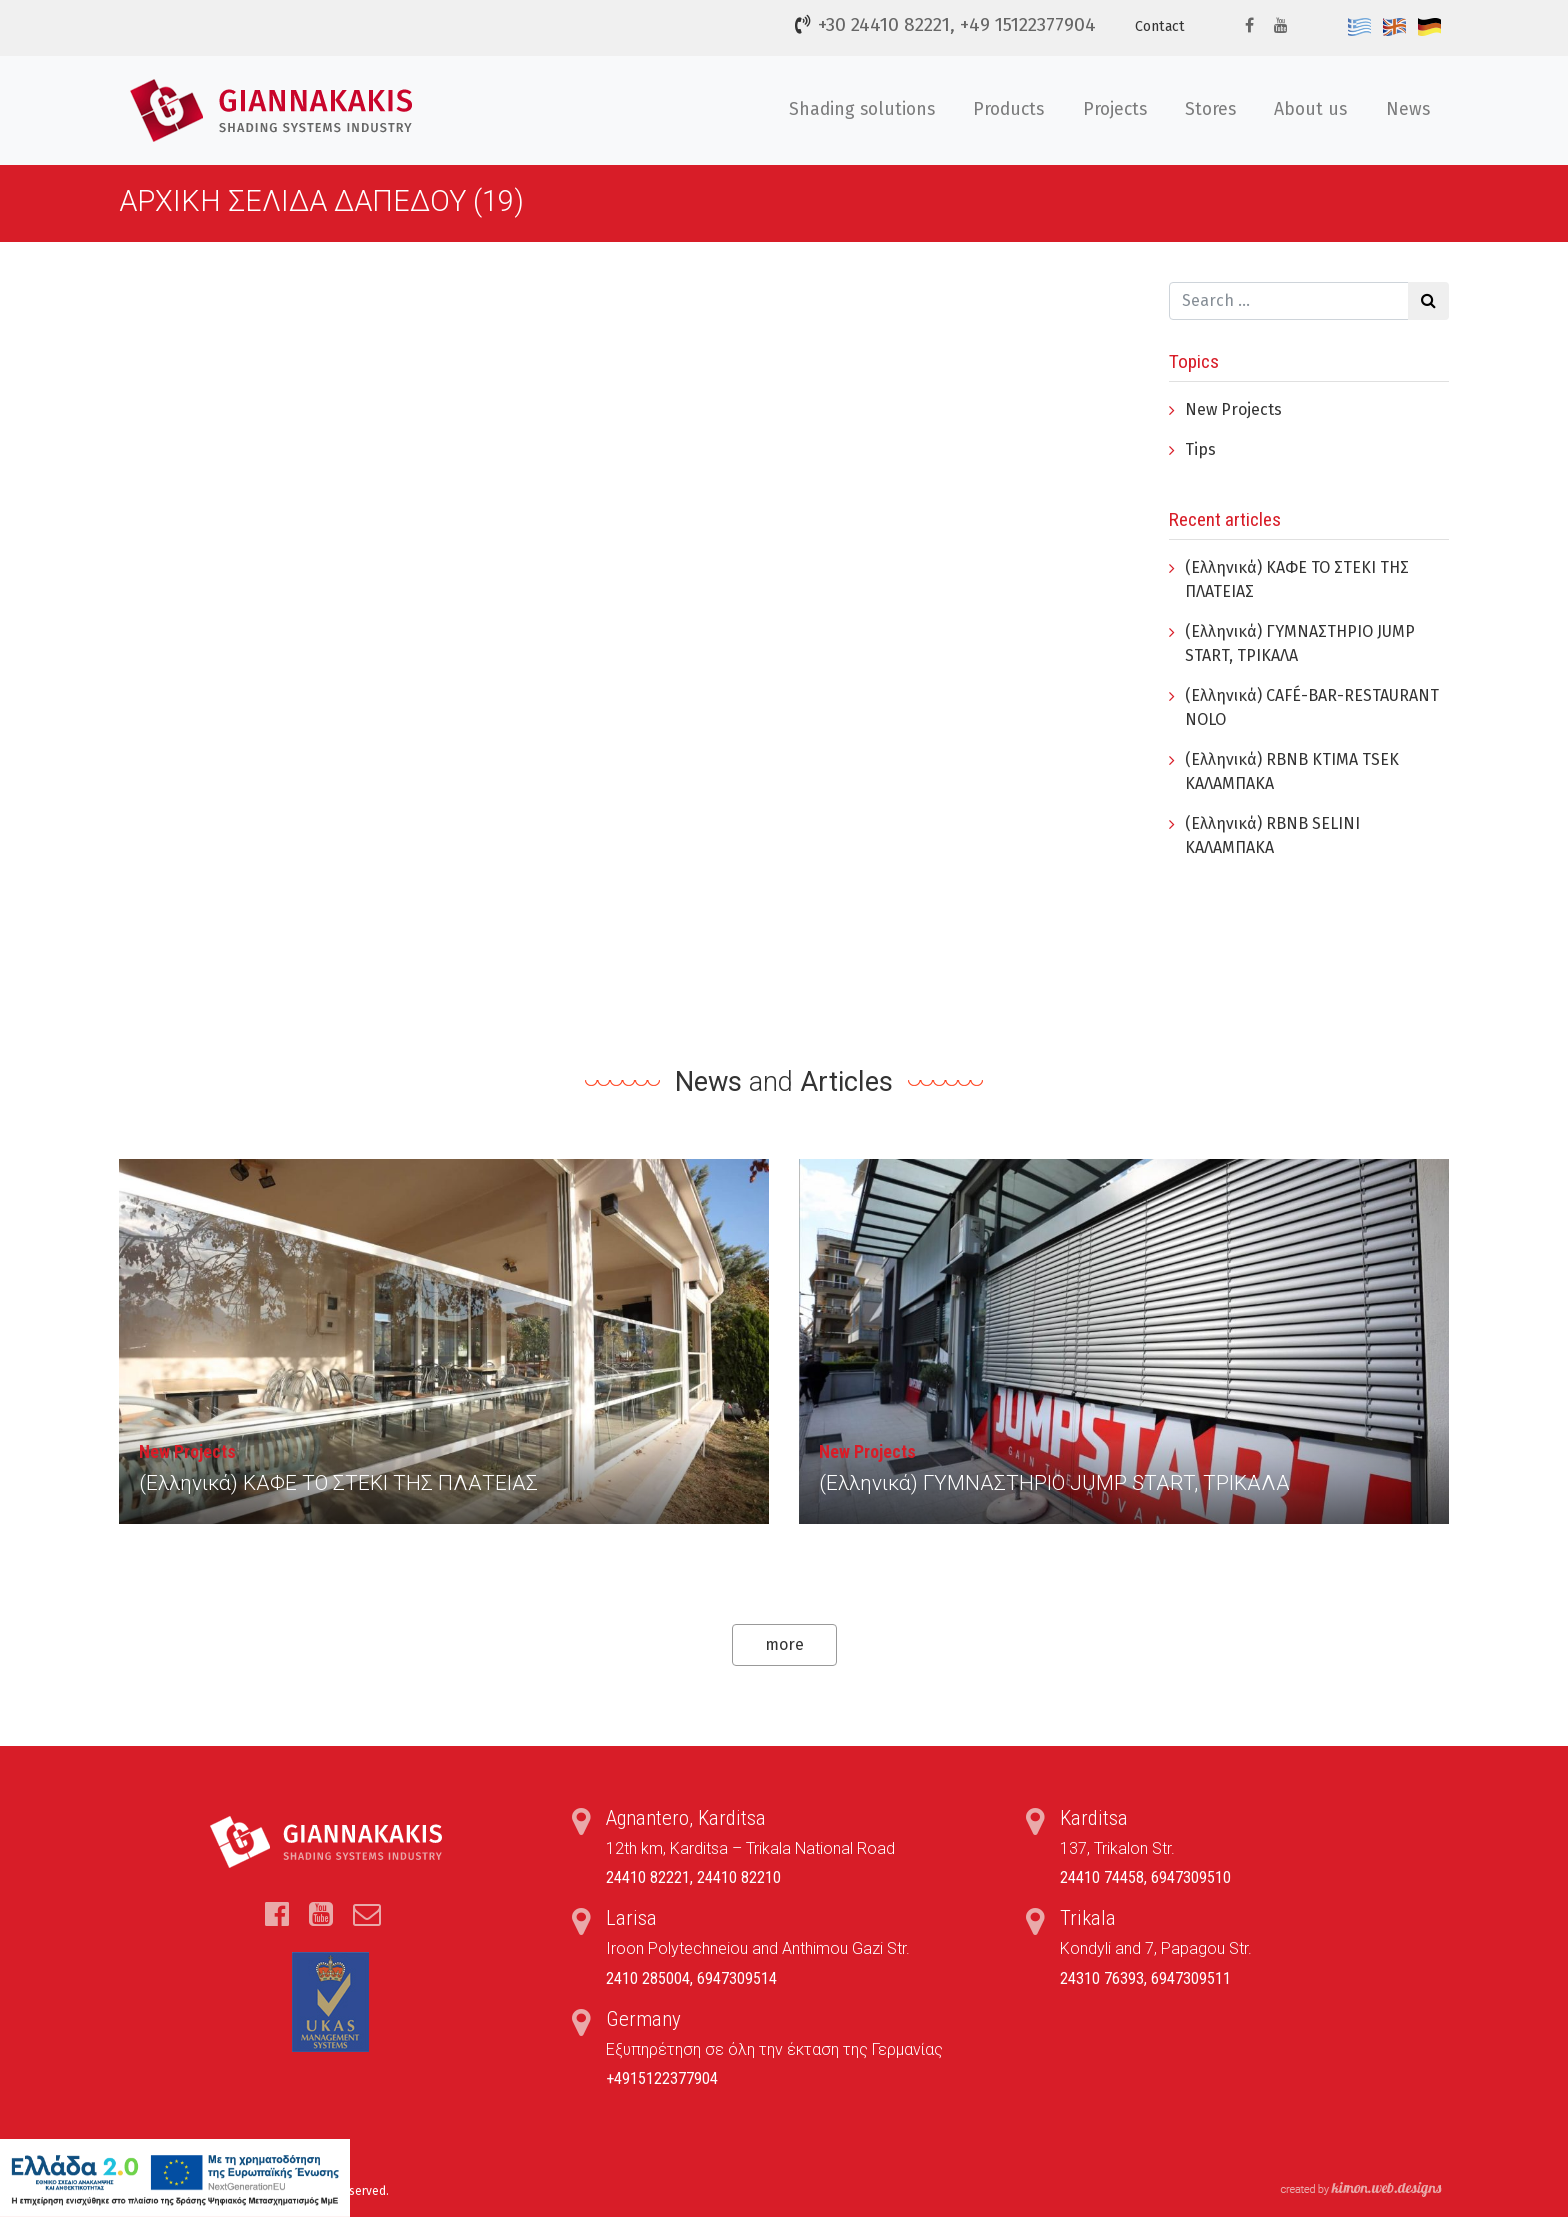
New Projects (1233, 409)
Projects (1115, 109)
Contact (1160, 26)
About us (1310, 109)
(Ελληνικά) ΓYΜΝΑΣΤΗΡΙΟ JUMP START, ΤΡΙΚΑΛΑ (1054, 1483)
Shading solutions (862, 109)
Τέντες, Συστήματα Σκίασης (274, 110)
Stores (1210, 109)
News (1408, 109)
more (784, 1644)
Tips (1200, 449)
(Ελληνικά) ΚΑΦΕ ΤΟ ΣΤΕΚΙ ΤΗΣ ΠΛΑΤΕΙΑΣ (338, 1483)
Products (1008, 109)
